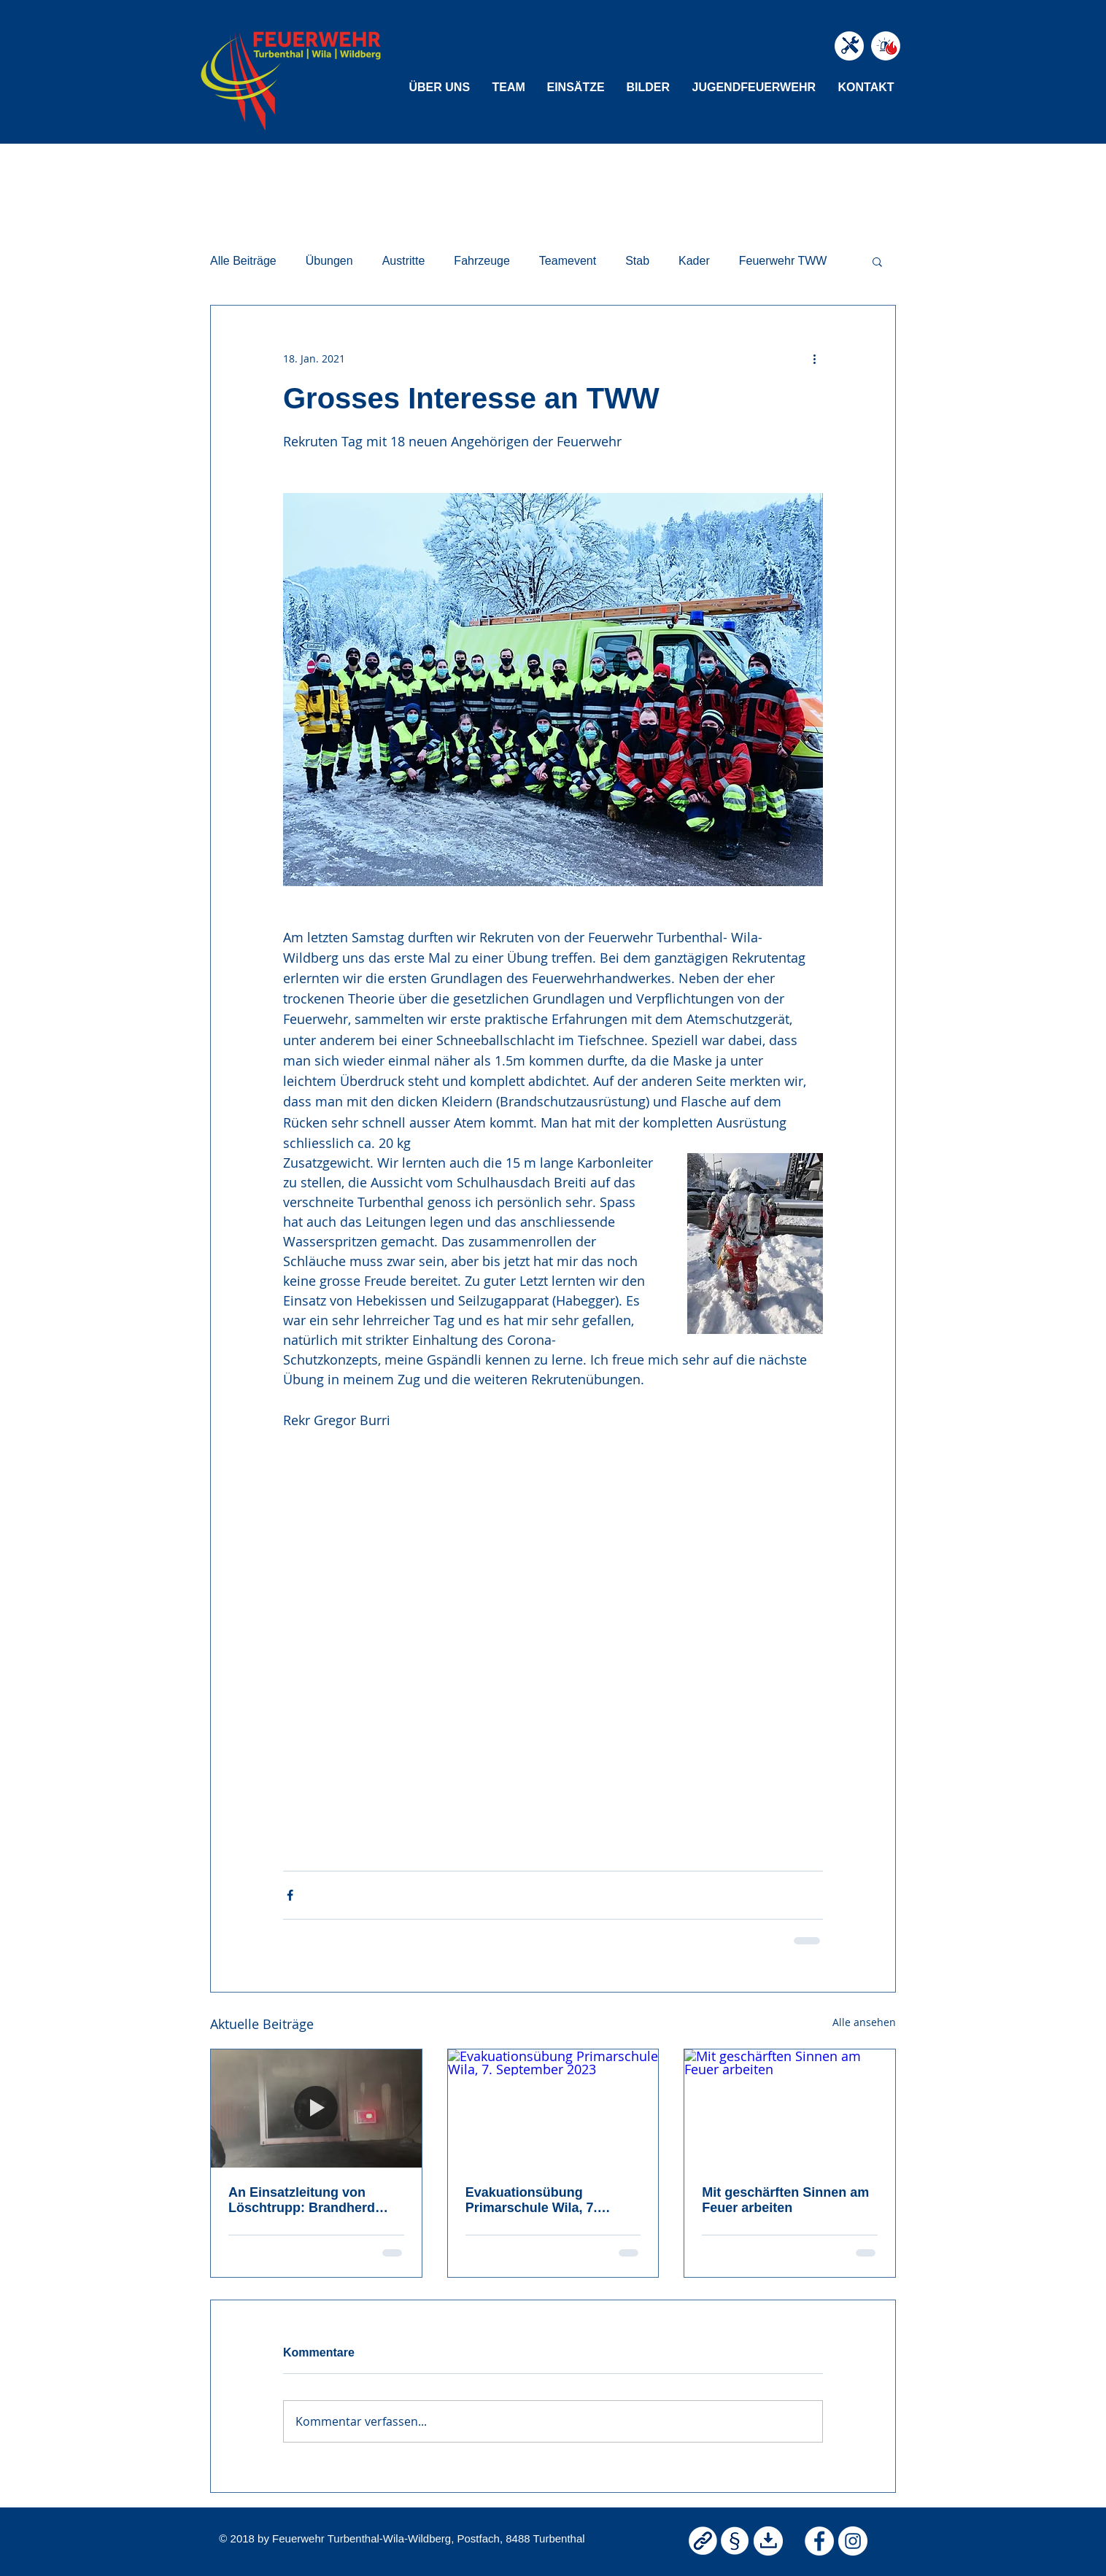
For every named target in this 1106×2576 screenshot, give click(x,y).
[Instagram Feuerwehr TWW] (852, 2541)
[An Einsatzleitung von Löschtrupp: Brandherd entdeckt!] (316, 2108)
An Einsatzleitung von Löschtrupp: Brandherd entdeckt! (301, 2200)
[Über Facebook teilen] (290, 1895)
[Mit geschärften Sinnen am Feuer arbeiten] (789, 2108)
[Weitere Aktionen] (814, 358)
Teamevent (567, 261)
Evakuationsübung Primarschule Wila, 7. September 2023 (531, 2200)
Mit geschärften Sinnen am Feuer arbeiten (785, 2200)
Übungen (329, 261)
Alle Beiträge (243, 261)
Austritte (403, 261)
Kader (694, 261)
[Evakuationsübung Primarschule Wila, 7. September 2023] (553, 2108)
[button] (440, 87)
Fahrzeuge (482, 261)
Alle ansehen (864, 2022)
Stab (637, 261)
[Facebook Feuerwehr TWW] (819, 2541)
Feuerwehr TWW (783, 261)
